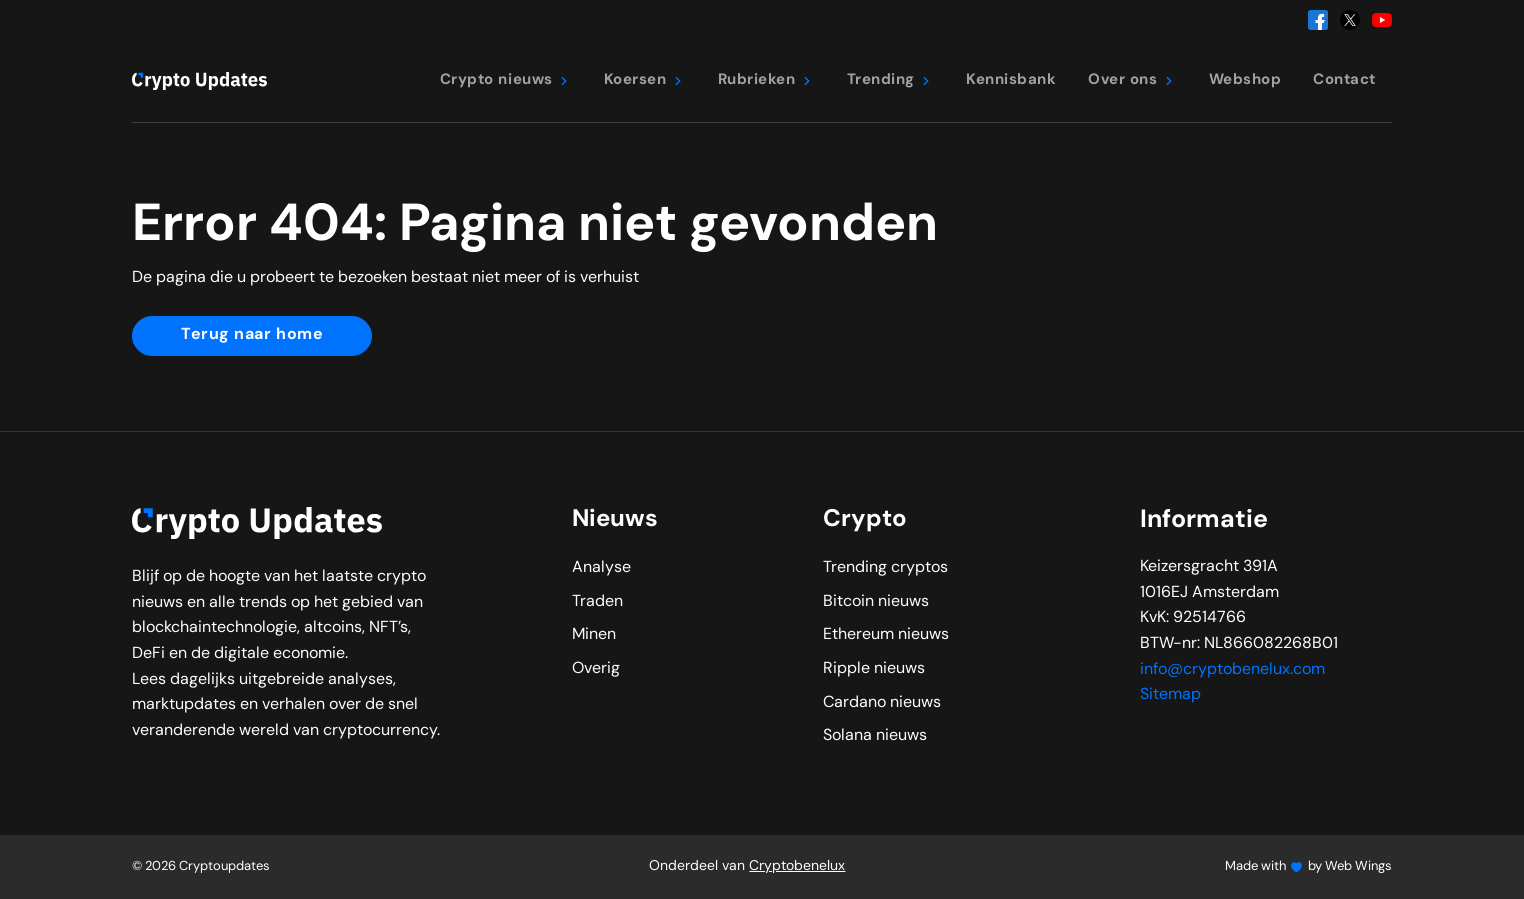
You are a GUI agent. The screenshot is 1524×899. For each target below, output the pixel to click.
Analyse (601, 568)
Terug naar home (252, 335)
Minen (594, 635)
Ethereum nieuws (886, 635)
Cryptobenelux (797, 866)
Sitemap (1170, 695)
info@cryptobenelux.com (1232, 670)
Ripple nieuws (874, 669)
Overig (596, 669)
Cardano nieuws (882, 703)
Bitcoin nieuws (876, 602)
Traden (597, 602)
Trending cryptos (885, 568)
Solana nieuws (875, 736)
